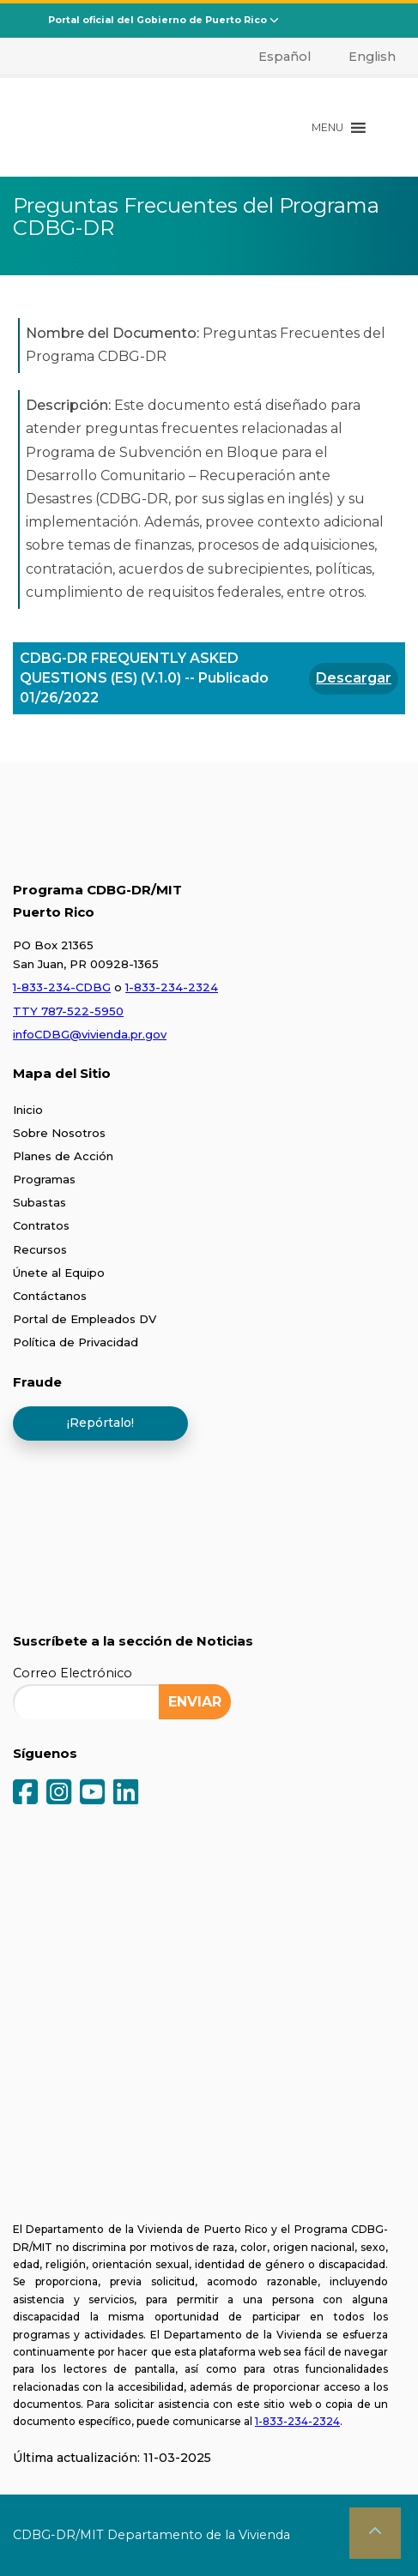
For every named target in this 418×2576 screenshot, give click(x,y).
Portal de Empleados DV (84, 1319)
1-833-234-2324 (171, 987)
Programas (44, 1179)
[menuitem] (275, 56)
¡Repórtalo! (100, 1422)
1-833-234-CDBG (62, 987)
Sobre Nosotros (59, 1133)
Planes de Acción (63, 1156)
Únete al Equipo (59, 1272)
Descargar (353, 678)
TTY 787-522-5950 (68, 1011)
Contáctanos (50, 1296)
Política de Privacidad (75, 1342)
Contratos (41, 1225)
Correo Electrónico (72, 1673)
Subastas (39, 1202)
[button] (327, 128)
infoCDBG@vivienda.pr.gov (90, 1034)
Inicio (28, 1109)
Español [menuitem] (284, 56)
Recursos (40, 1249)
